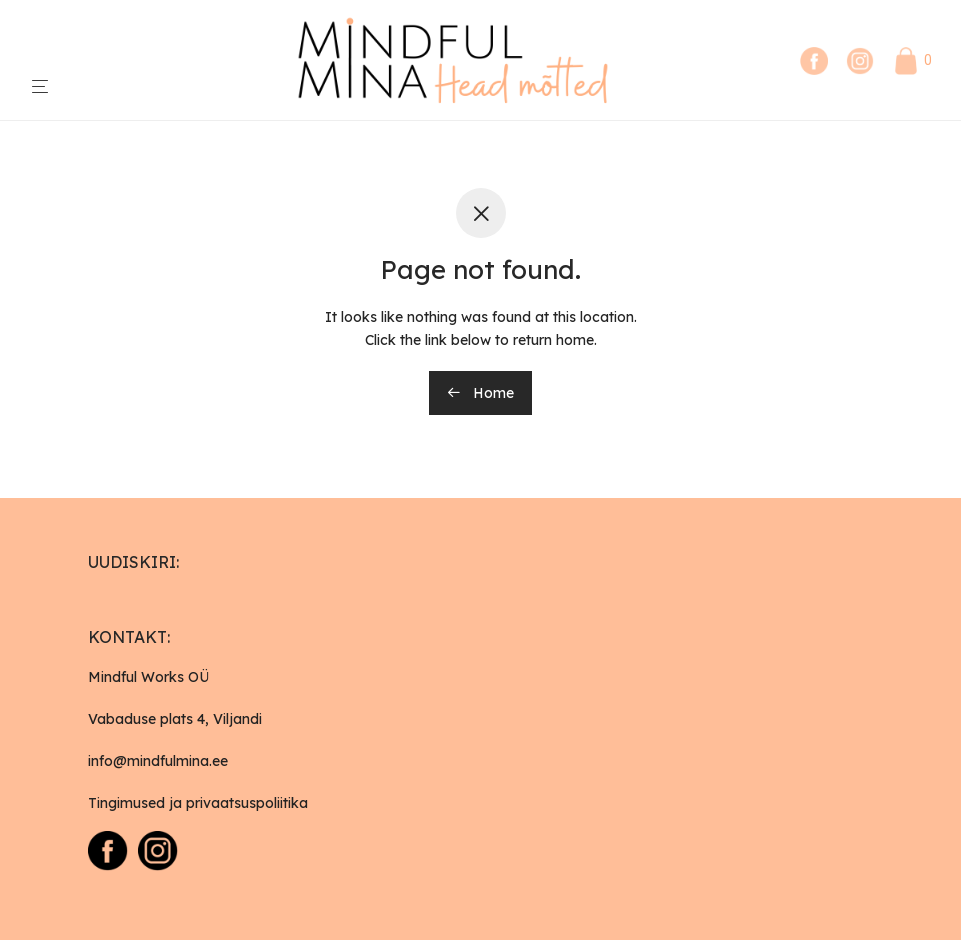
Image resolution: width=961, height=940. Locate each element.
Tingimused (126, 803)
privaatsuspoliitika (247, 803)
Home (480, 393)
